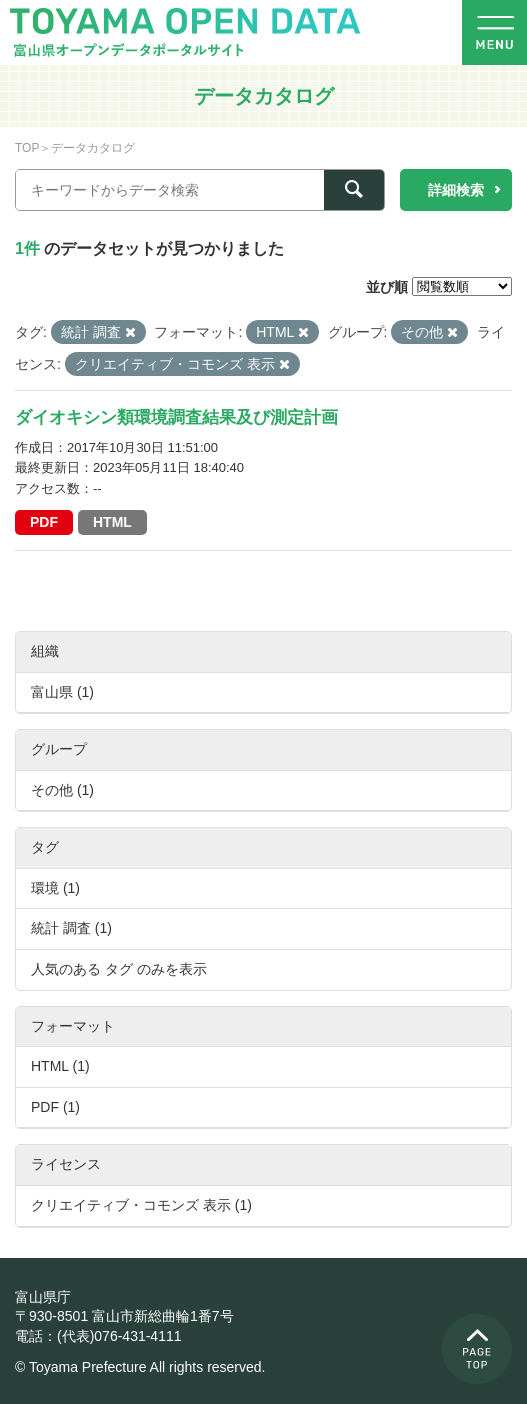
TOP (27, 148)
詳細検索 (456, 190)
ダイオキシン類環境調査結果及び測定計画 (176, 417)
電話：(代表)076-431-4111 (98, 1336)
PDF (44, 522)
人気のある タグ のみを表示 (119, 969)
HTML (112, 522)
